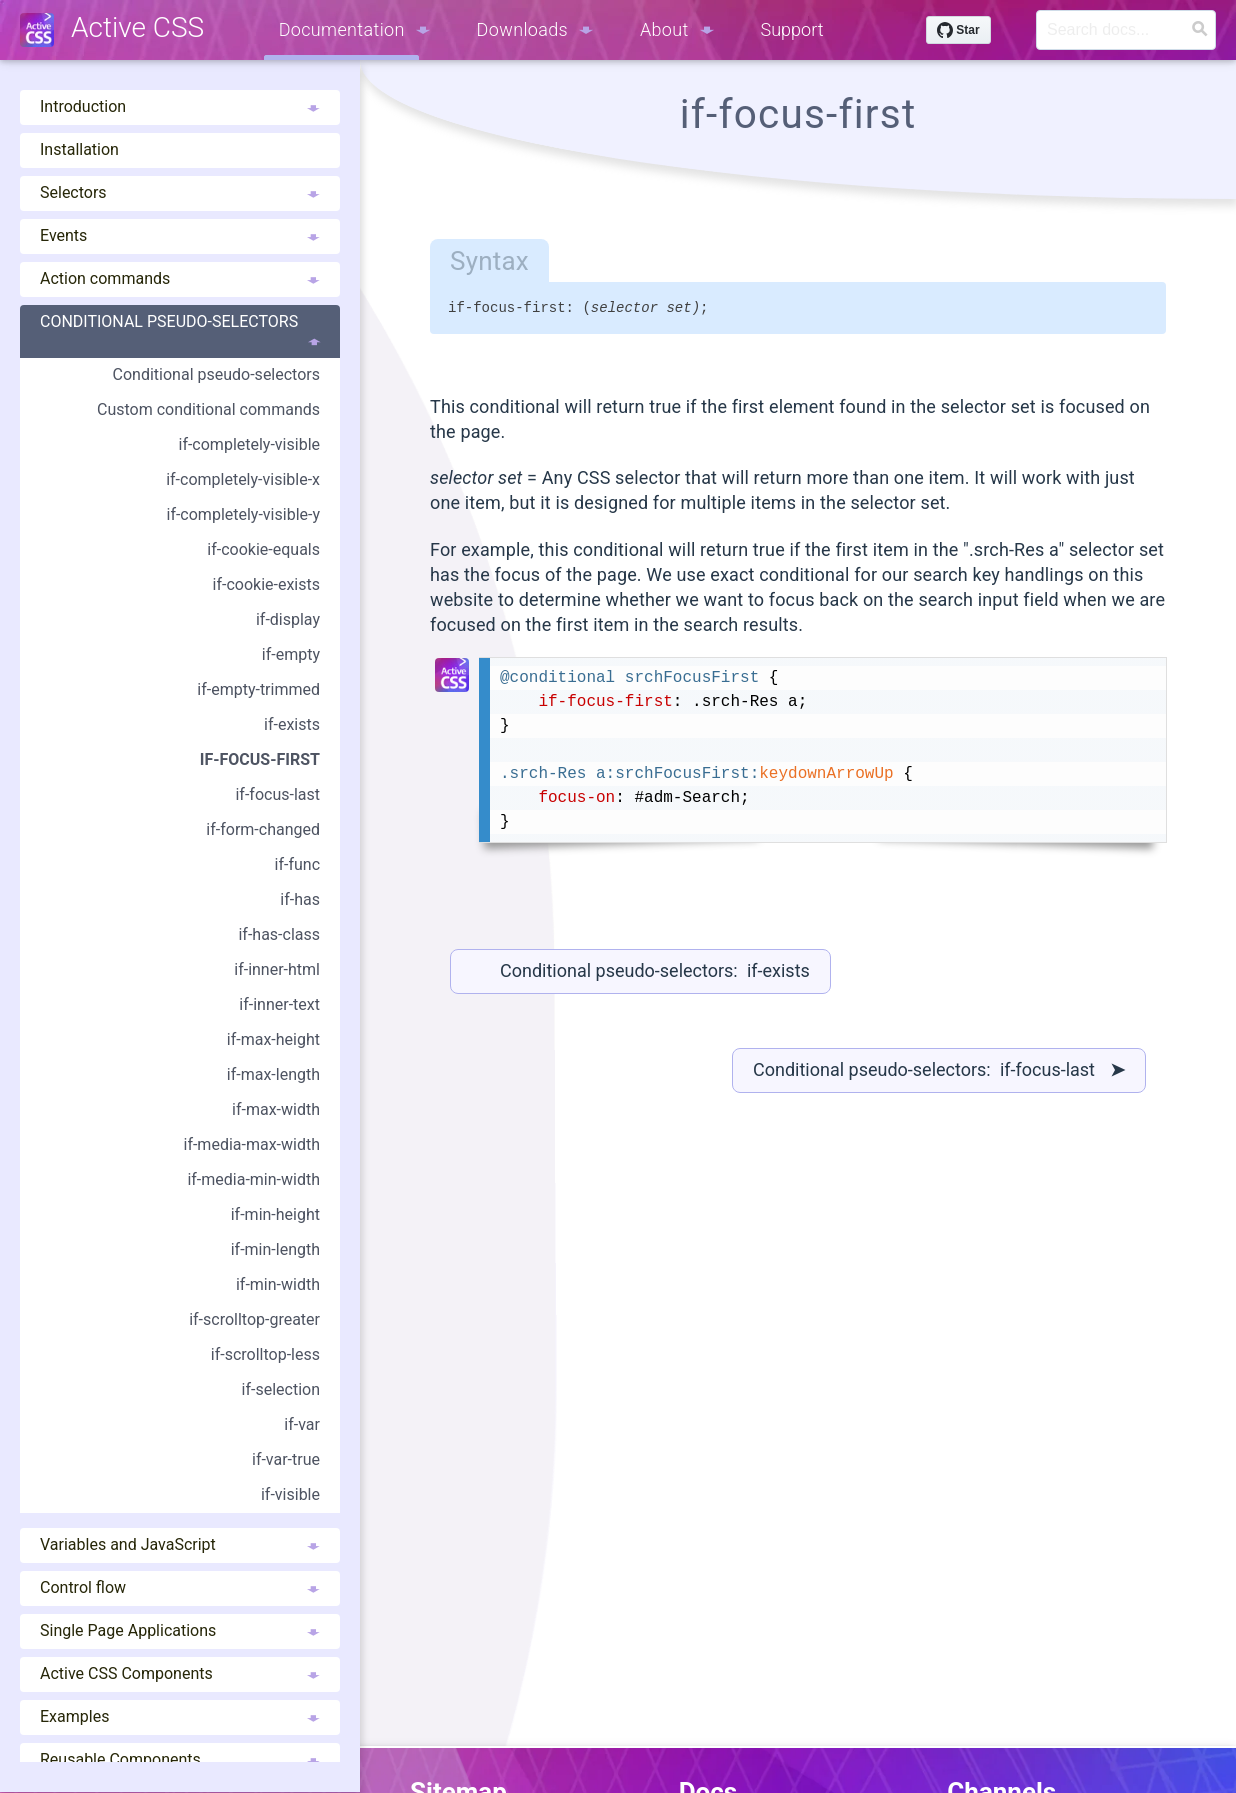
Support (792, 29)
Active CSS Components (180, 1673)
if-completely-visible (249, 444)
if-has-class (279, 934)
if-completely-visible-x (243, 479)
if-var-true (286, 1459)
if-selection (281, 1389)
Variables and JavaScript (180, 1544)
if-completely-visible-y (243, 514)
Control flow (180, 1587)
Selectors (180, 192)
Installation (79, 149)
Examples (180, 1716)
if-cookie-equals (263, 549)
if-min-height (275, 1214)
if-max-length (273, 1074)
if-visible (290, 1494)
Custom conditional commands (208, 409)
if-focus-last (277, 794)
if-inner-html (277, 969)
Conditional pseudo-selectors (180, 331)
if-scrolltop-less (265, 1354)
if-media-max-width (251, 1144)
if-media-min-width (253, 1179)
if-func (297, 864)
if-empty (291, 654)
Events (180, 235)
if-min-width (278, 1284)
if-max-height (273, 1039)
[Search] (1126, 30)
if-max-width (276, 1109)
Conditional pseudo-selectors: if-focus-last (939, 1072)
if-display (288, 619)
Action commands (180, 278)
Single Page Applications (180, 1630)
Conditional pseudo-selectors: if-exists (655, 973)
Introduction (180, 106)
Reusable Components (180, 1759)
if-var (302, 1424)
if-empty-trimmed (258, 689)
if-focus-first (260, 759)
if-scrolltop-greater (254, 1319)
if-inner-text (279, 1004)
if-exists (292, 724)
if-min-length (275, 1249)
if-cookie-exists (266, 584)
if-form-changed (263, 829)
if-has (300, 899)
